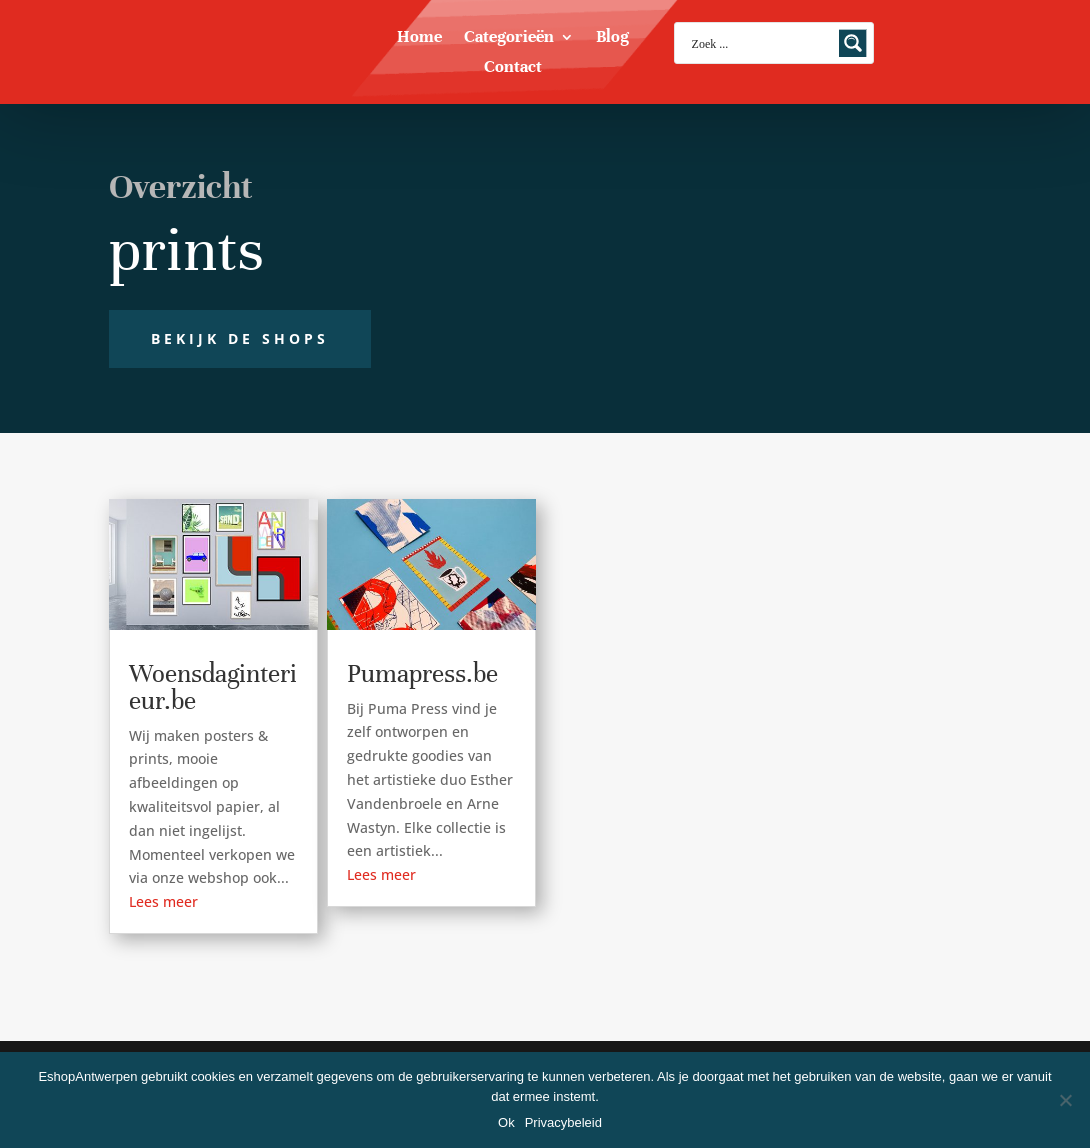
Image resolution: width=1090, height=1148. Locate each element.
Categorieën (509, 38)
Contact (513, 68)
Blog (612, 38)
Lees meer (163, 901)
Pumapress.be (422, 673)
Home (419, 38)
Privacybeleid (563, 1122)
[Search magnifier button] (853, 43)
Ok (506, 1122)
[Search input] (761, 43)
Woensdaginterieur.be (213, 687)
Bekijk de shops (240, 338)
